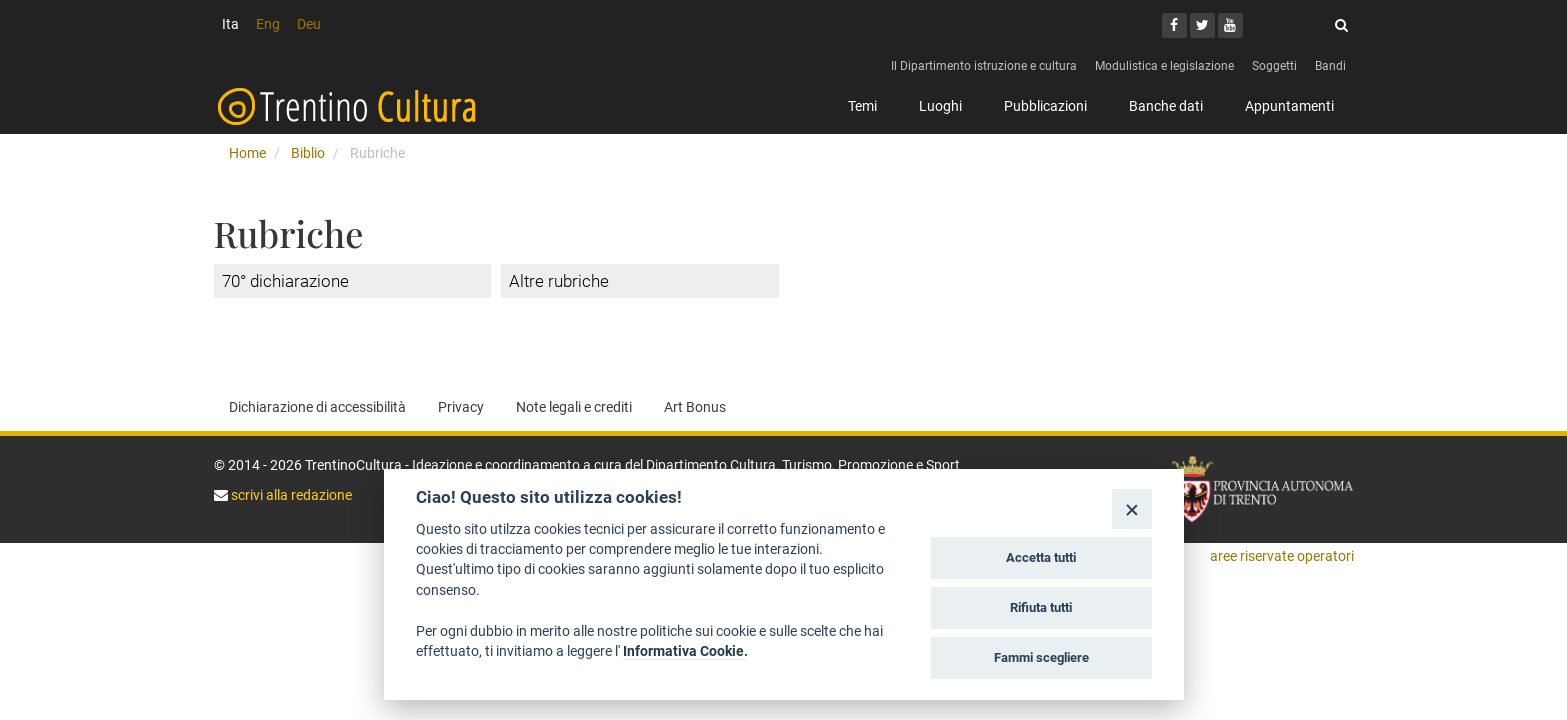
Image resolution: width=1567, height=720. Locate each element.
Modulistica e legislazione (1164, 66)
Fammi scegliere (1041, 657)
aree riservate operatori (1282, 556)
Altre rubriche (559, 281)
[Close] (1131, 508)
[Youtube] (1230, 25)
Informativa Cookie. (685, 651)
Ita (230, 24)
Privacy (461, 407)
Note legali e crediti (574, 407)
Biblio (308, 153)
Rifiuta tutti (1041, 607)
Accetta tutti (1041, 557)
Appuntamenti (1289, 106)
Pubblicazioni (1045, 106)
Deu (309, 24)
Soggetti (1274, 66)
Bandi (1330, 66)
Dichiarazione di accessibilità (317, 407)
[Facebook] (1174, 25)
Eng (268, 24)
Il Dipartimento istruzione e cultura (984, 66)
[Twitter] (1202, 25)
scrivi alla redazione (290, 495)
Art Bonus (695, 407)
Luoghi (940, 106)
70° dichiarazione (285, 281)
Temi (862, 106)
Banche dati (1166, 106)
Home (247, 153)
